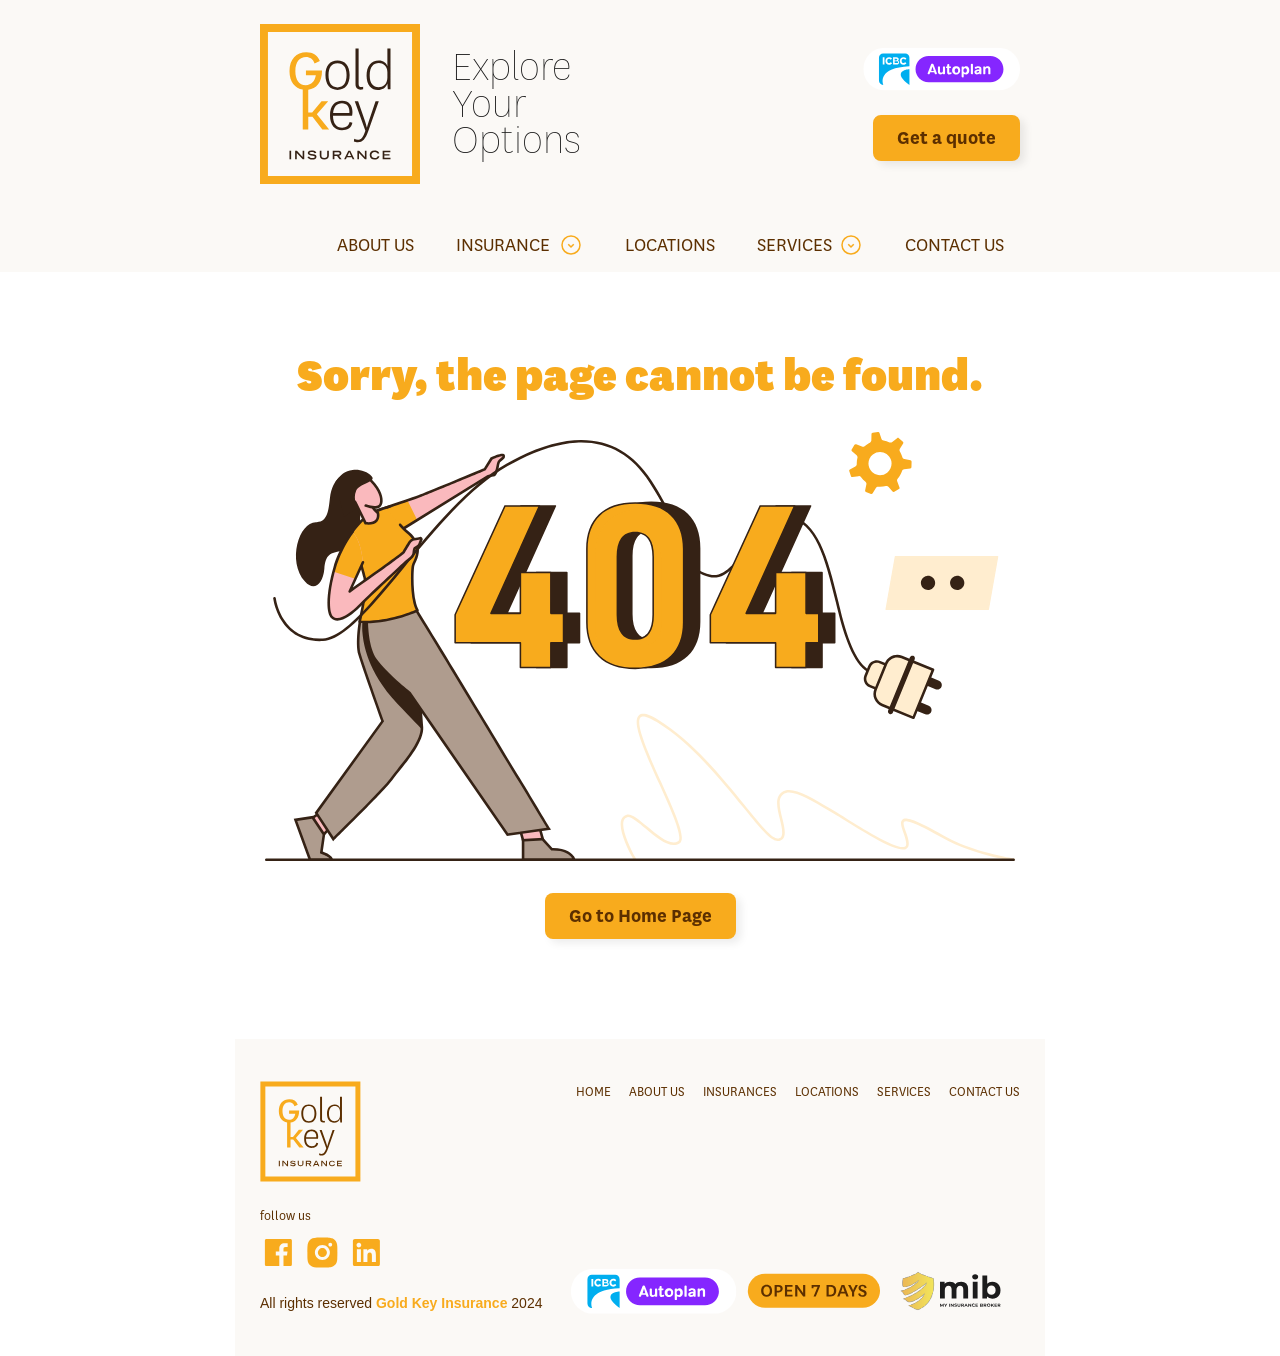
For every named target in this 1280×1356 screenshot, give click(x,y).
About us (657, 1091)
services (904, 1091)
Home (593, 1091)
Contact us (984, 1091)
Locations (827, 1091)
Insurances (740, 1091)
